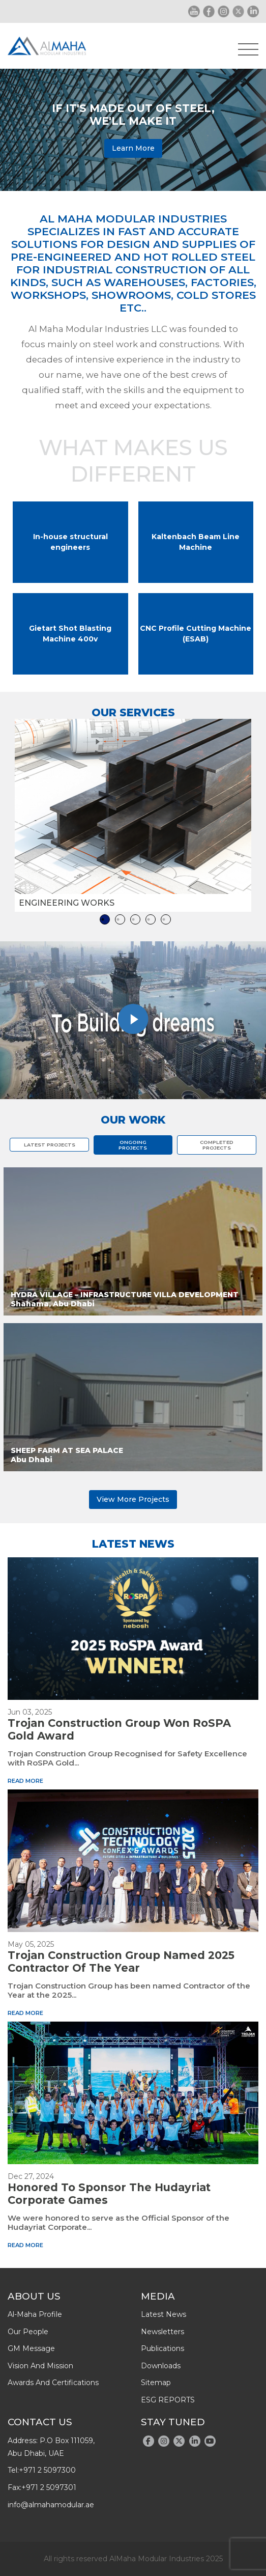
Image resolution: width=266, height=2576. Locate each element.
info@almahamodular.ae (51, 2504)
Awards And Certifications (53, 2382)
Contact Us (40, 2422)
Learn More (133, 148)
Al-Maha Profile (35, 2314)
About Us (34, 2296)
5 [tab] (166, 919)
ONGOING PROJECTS (133, 1145)
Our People (28, 2331)
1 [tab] (105, 919)
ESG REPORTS (168, 2399)
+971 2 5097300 (47, 2470)
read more (25, 1780)
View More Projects (133, 1499)
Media (158, 2296)
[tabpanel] (133, 815)
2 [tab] (120, 919)
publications (162, 2348)
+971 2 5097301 (48, 2487)
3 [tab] (135, 919)
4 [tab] (150, 919)
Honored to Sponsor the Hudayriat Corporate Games (109, 2193)
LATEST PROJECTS (49, 1144)
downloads (161, 2365)
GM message (31, 2348)
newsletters (162, 2331)
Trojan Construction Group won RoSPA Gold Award (119, 1729)
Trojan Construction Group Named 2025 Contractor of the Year (121, 1961)
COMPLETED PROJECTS (216, 1145)
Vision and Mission (40, 2365)
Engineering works (66, 903)
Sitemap (156, 2382)
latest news (163, 2314)
